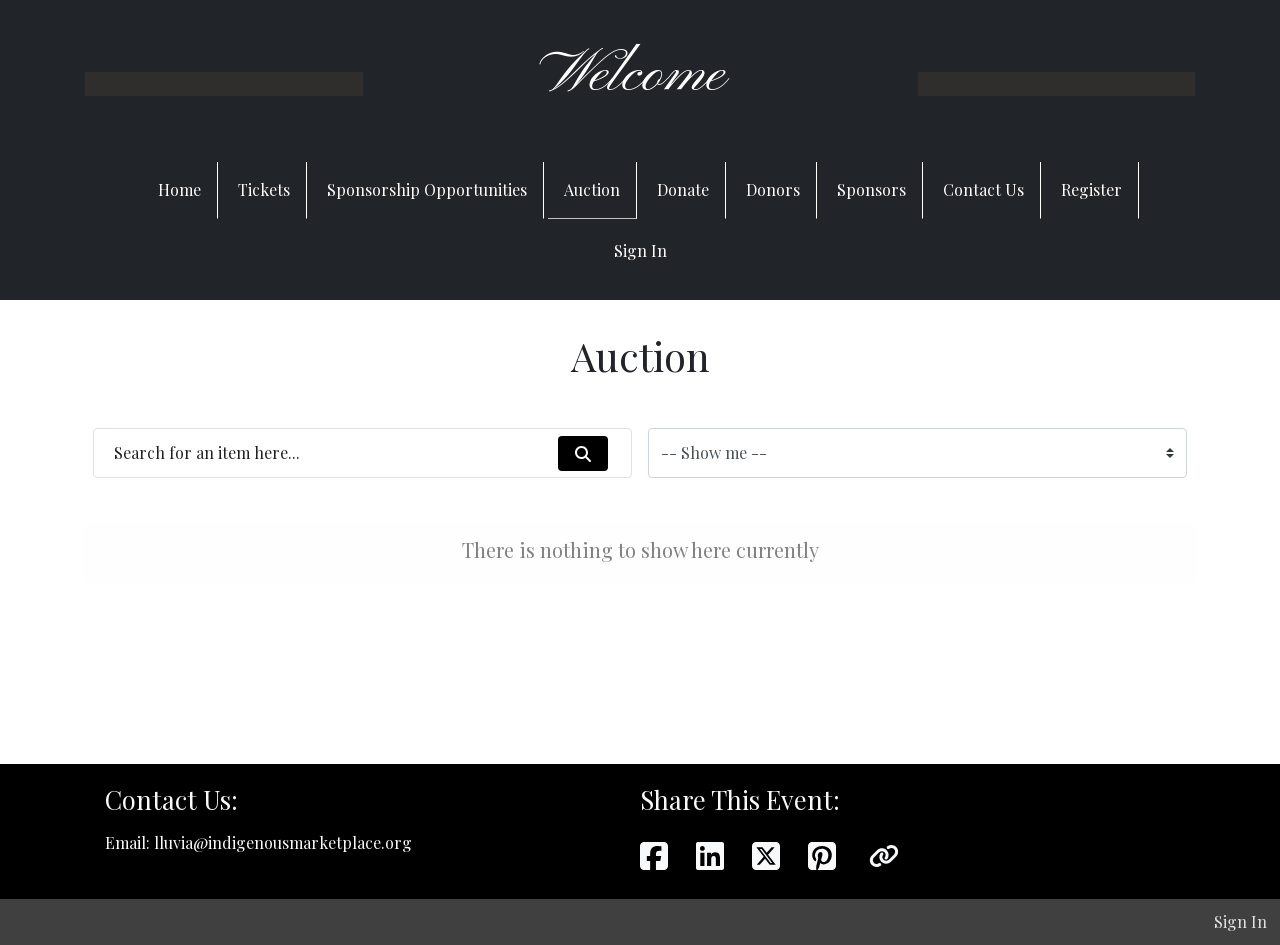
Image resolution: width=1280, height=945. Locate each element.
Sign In (640, 250)
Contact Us (983, 189)
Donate (683, 189)
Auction (592, 189)
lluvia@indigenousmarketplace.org (283, 842)
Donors (773, 189)
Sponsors (871, 189)
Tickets (264, 189)
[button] (884, 855)
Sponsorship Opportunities (427, 189)
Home (179, 189)
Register (1091, 189)
